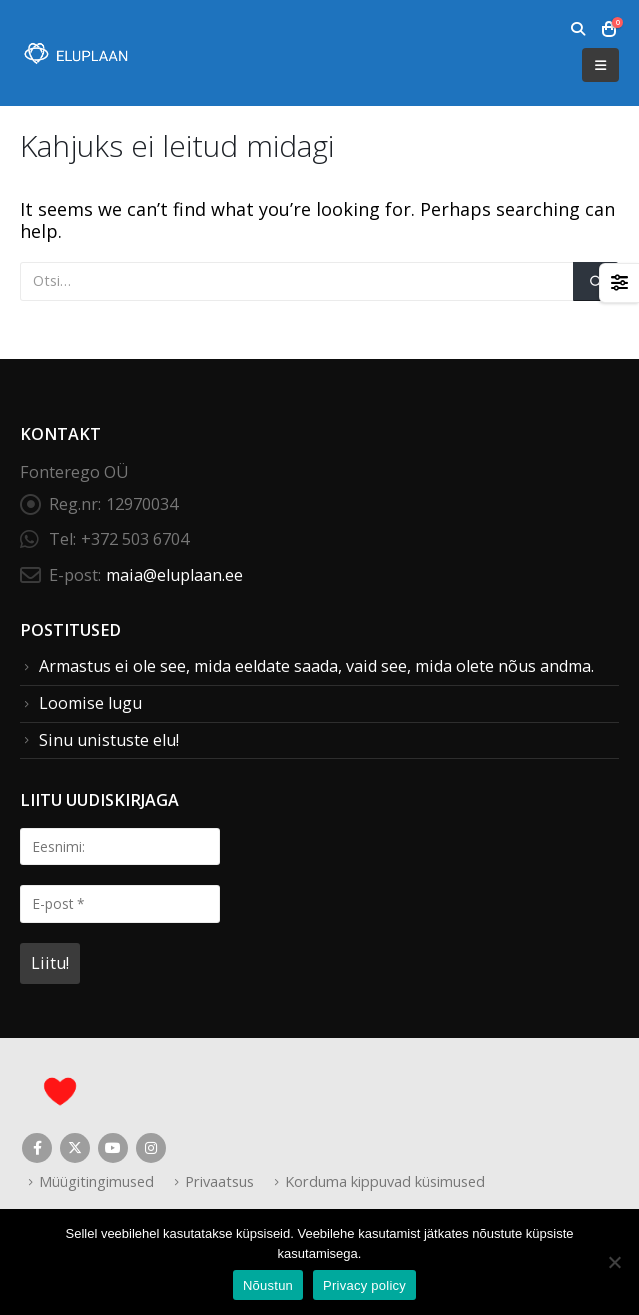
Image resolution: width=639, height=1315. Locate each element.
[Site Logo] (75, 53)
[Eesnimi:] (120, 846)
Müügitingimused (96, 1181)
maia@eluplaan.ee (174, 575)
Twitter (75, 1148)
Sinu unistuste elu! (109, 740)
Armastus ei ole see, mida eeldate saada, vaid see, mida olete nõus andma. (316, 666)
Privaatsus (219, 1181)
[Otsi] (596, 281)
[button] (577, 29)
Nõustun (268, 1285)
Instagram (151, 1148)
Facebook (37, 1148)
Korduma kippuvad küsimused (385, 1181)
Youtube (113, 1148)
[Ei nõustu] (614, 1262)
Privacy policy (364, 1285)
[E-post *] (120, 903)
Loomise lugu (90, 703)
